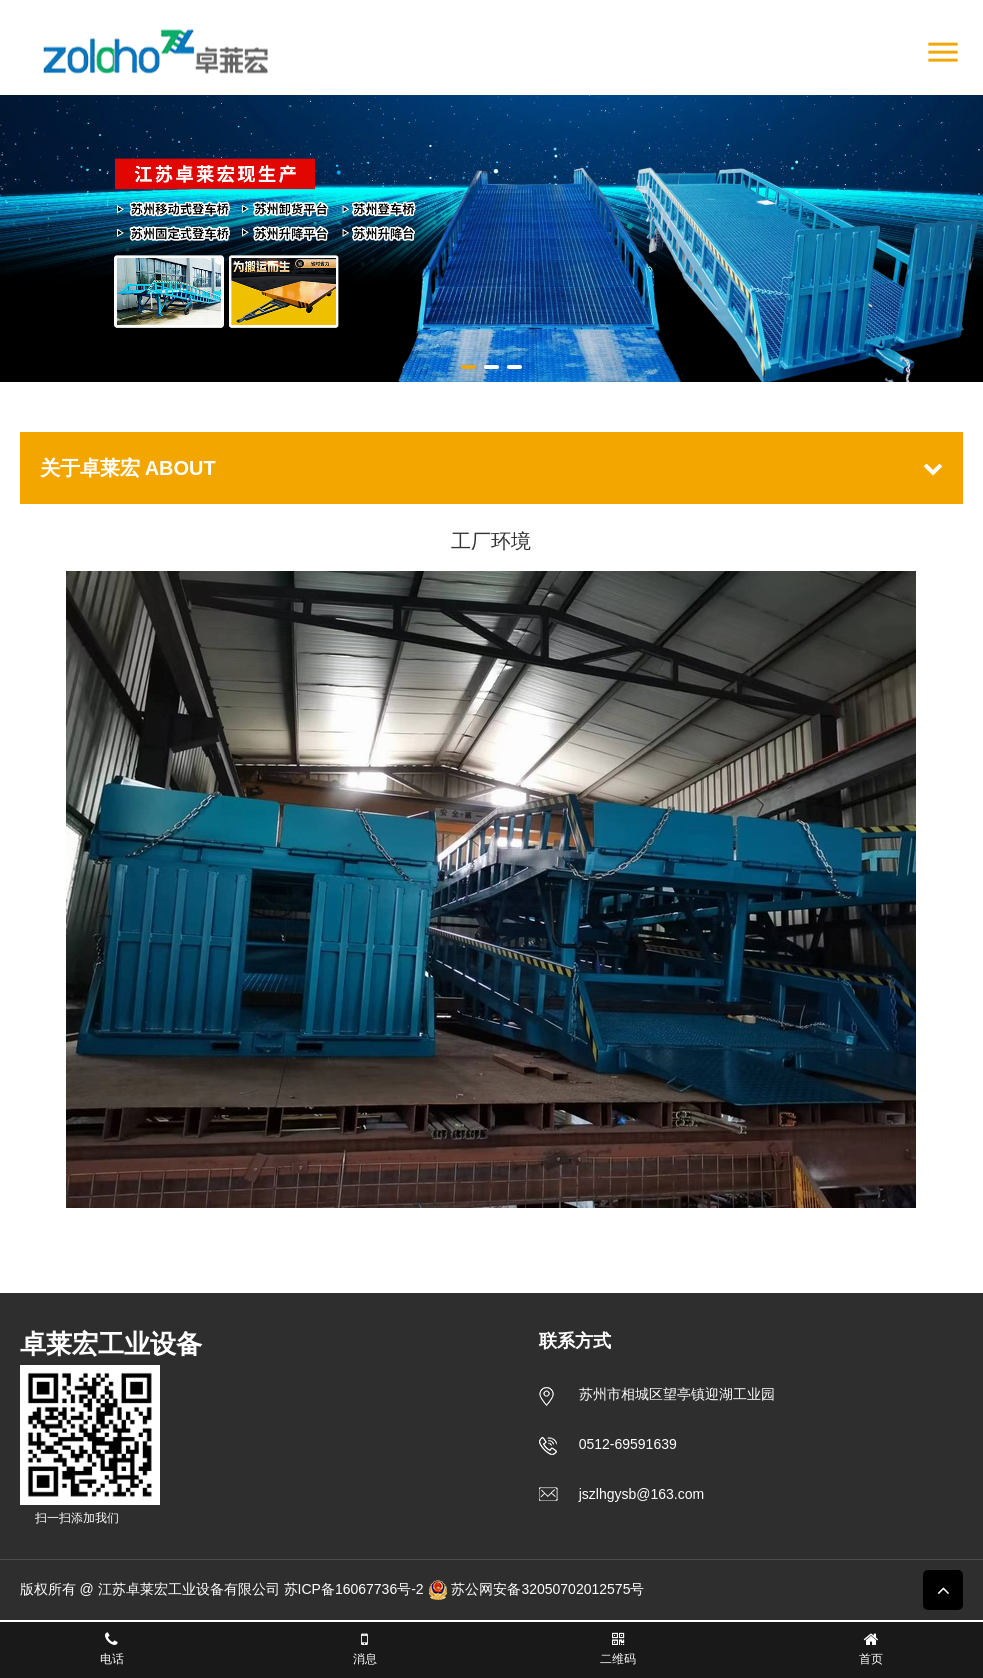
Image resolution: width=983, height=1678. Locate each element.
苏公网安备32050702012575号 (536, 1589)
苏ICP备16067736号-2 (354, 1589)
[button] (468, 367)
